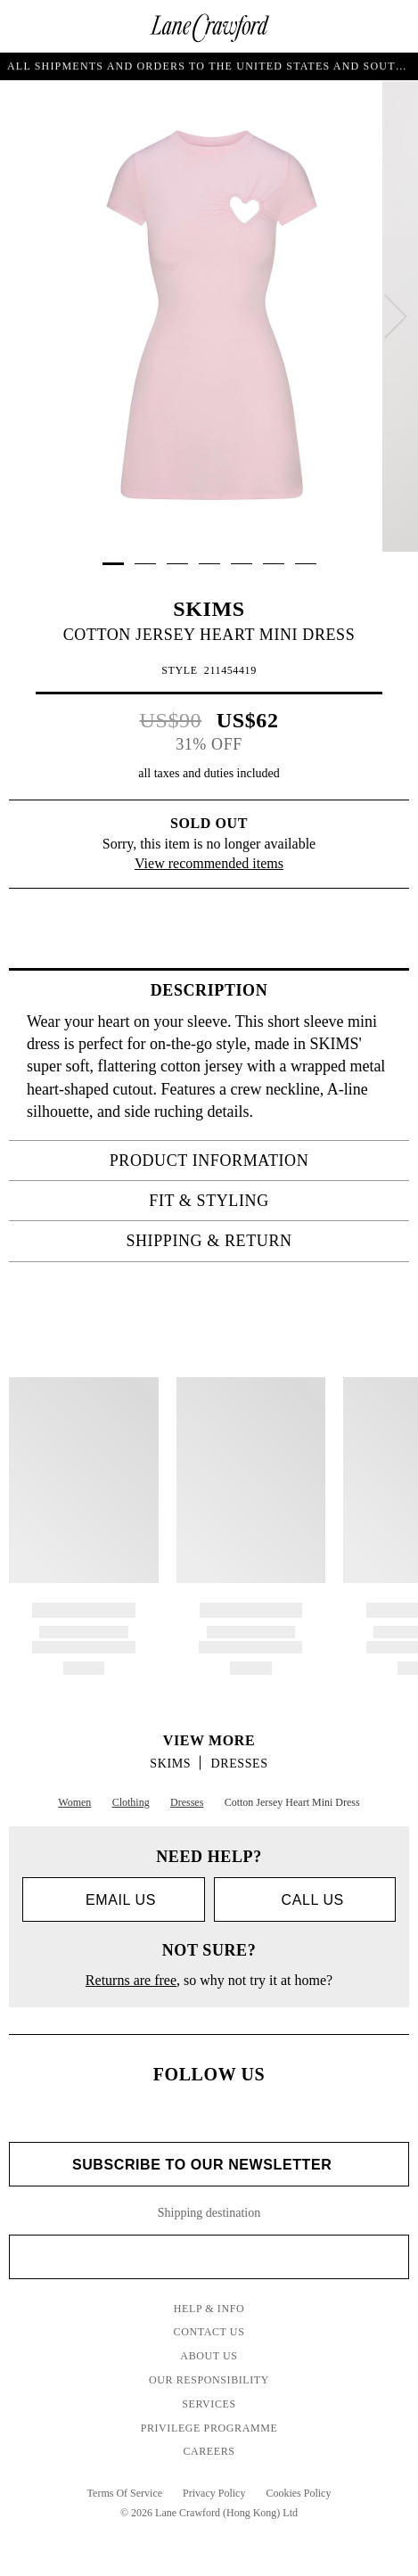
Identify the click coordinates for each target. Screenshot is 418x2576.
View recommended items (209, 863)
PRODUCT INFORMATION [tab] (254, 1160)
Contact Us (209, 2332)
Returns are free (131, 1980)
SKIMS (208, 608)
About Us (208, 2356)
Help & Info (209, 2308)
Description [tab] (274, 990)
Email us (113, 1900)
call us (305, 1900)
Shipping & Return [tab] (262, 1241)
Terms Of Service (124, 2493)
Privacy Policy (214, 2493)
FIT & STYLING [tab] (273, 1201)
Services (209, 2404)
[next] (395, 316)
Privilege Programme (209, 2428)
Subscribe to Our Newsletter (209, 2164)
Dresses (239, 1763)
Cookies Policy (298, 2493)
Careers (208, 2451)
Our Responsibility (209, 2380)
